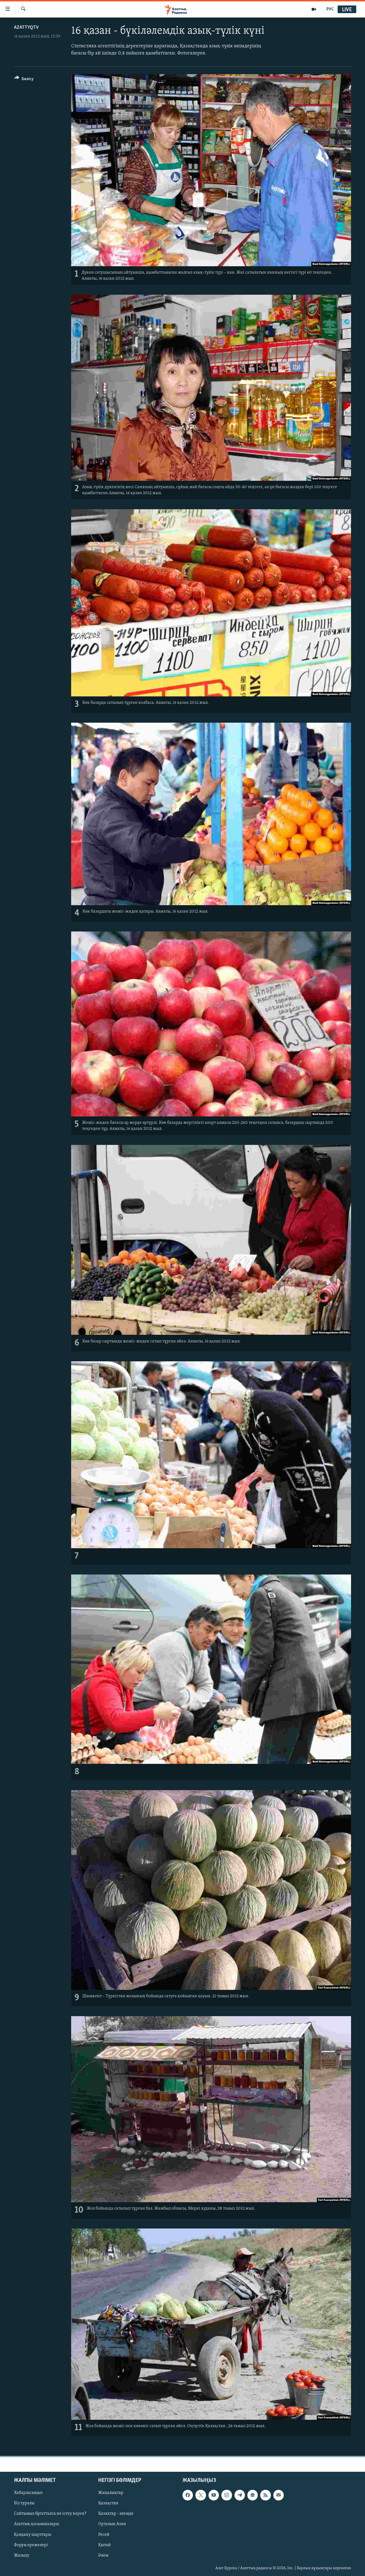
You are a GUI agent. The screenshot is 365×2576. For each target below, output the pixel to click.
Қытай (104, 2545)
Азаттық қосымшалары (36, 2524)
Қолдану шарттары (32, 2534)
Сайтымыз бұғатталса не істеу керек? (50, 2513)
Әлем (103, 2555)
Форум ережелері (31, 2545)
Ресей (103, 2534)
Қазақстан (108, 2503)
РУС (330, 9)
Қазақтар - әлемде (116, 2513)
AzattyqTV (26, 27)
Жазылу (21, 2555)
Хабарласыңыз (28, 2493)
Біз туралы (24, 2503)
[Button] (24, 79)
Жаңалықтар (110, 2493)
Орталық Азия (112, 2524)
